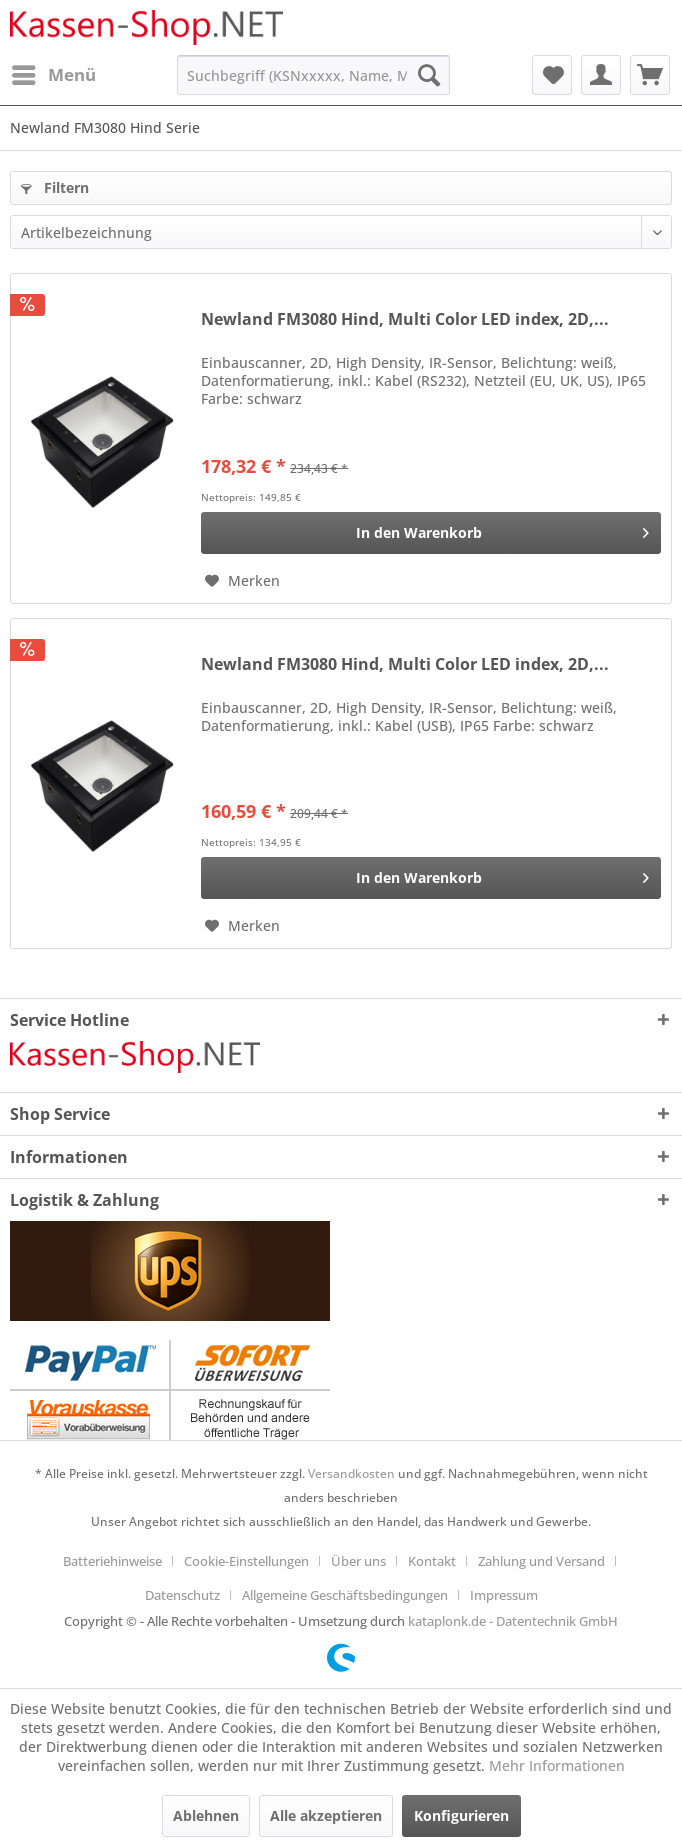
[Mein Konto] (601, 75)
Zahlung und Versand (541, 1561)
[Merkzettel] (552, 75)
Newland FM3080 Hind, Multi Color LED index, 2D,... (405, 319)
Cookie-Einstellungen (246, 1561)
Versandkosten (351, 1473)
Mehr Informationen (557, 1765)
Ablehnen (206, 1815)
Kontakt (432, 1561)
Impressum (504, 1595)
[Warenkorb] (650, 75)
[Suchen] (429, 75)
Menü (54, 72)
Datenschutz (182, 1595)
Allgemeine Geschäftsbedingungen (345, 1595)
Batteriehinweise (112, 1561)
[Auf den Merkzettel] (242, 581)
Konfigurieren (461, 1815)
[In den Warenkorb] (431, 533)
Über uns (358, 1561)
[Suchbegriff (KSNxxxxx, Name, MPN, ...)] (313, 75)
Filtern (55, 187)
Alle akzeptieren (326, 1815)
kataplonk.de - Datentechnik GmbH (513, 1621)
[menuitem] (53, 75)
